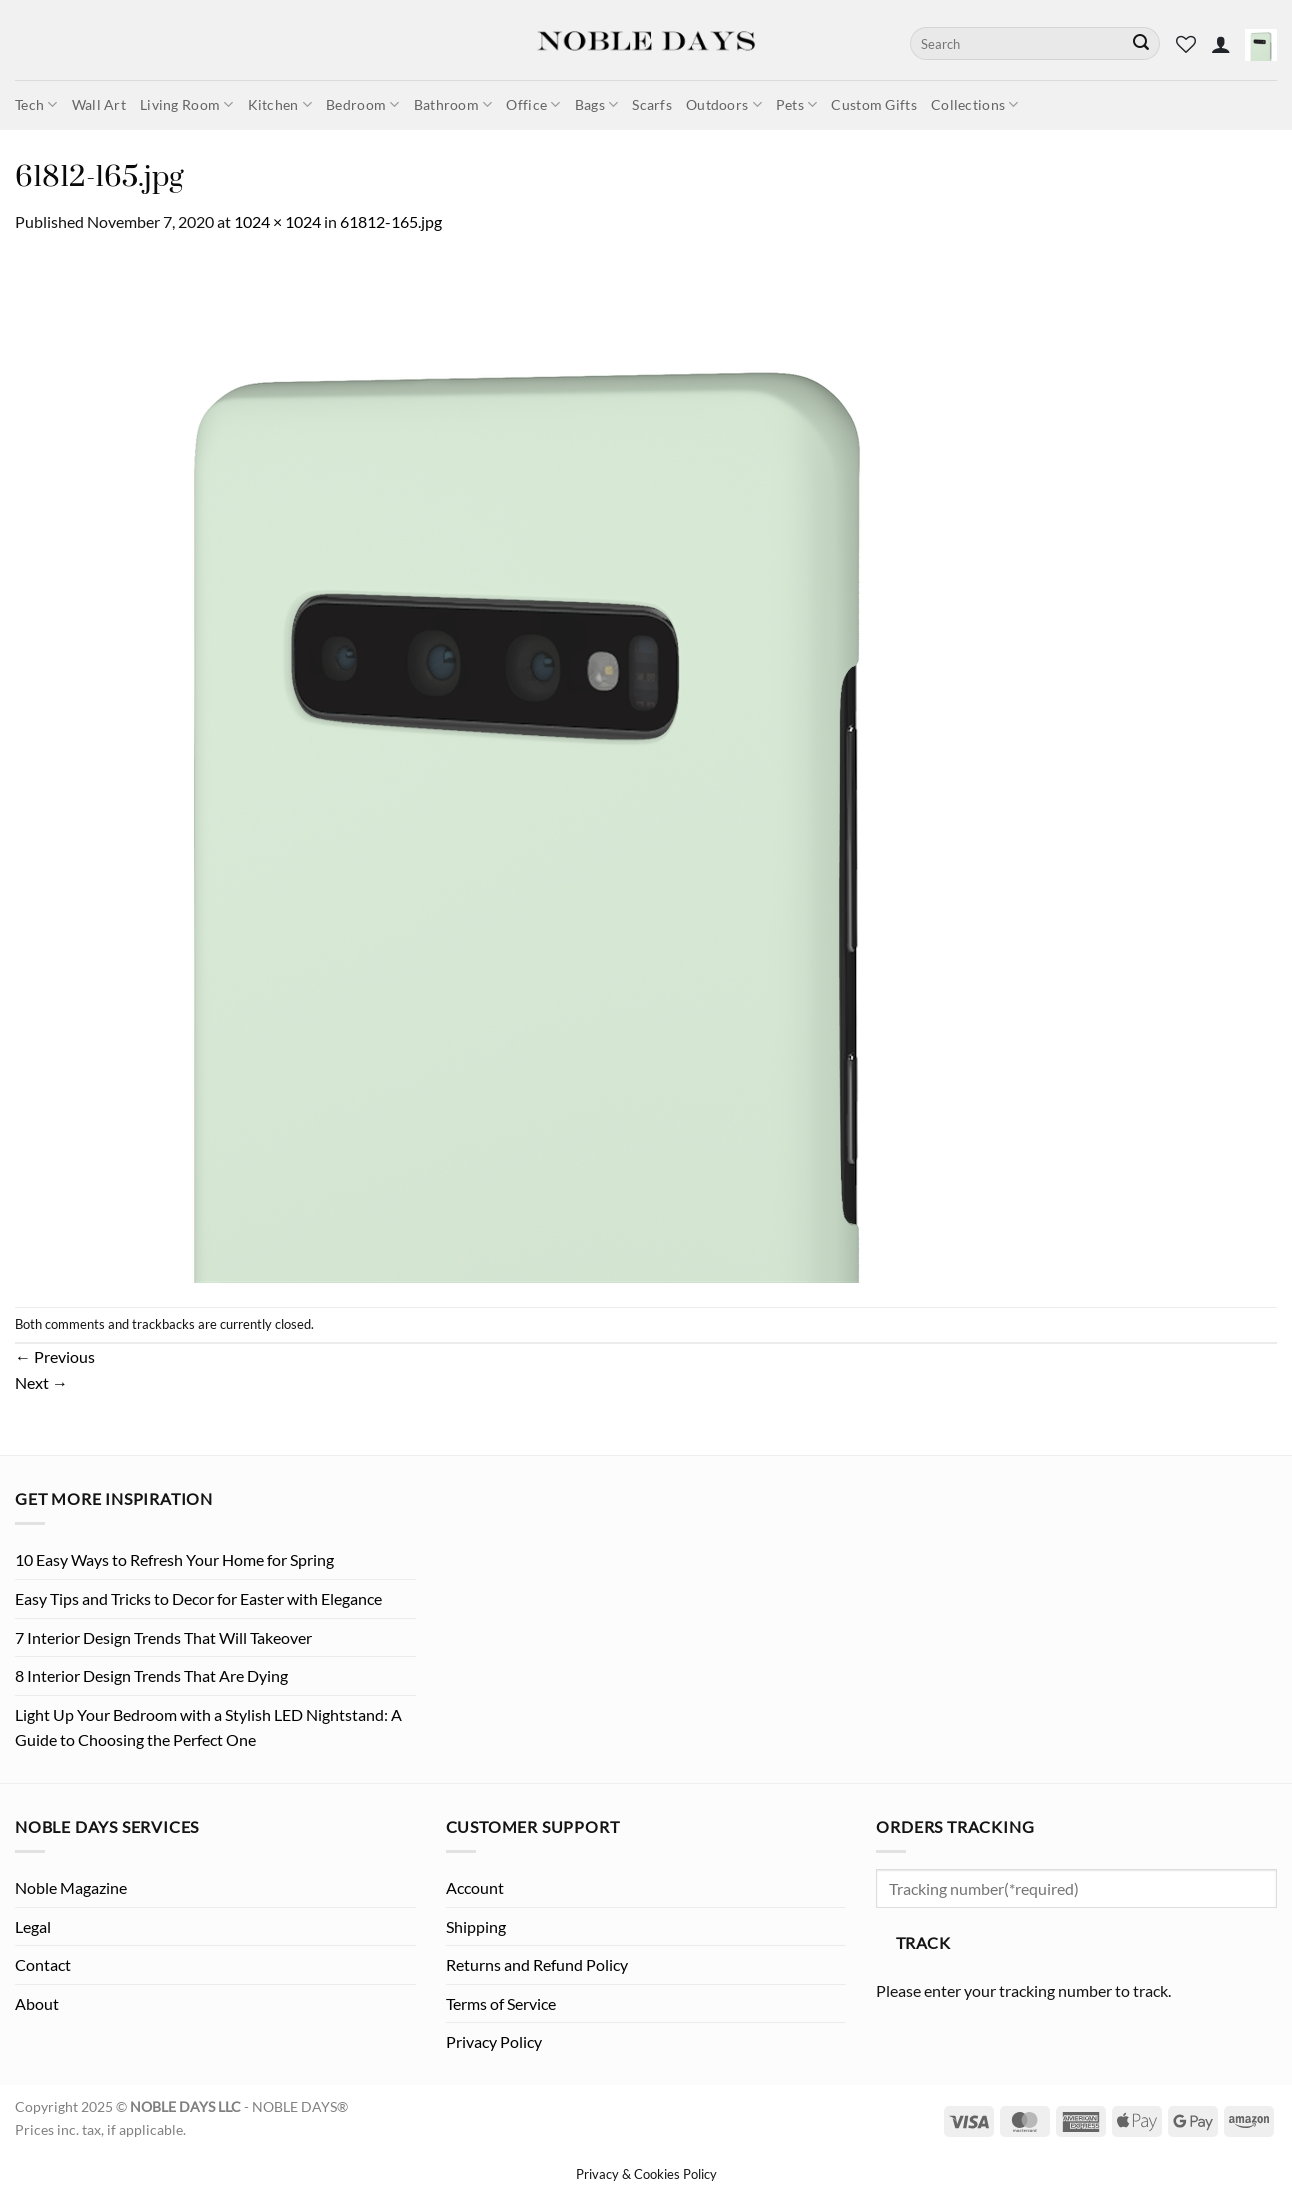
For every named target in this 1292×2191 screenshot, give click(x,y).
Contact (43, 1964)
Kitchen (280, 104)
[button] (1221, 44)
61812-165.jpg (391, 221)
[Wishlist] (1186, 44)
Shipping (476, 1926)
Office (533, 104)
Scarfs (652, 104)
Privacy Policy (494, 2041)
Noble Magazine (71, 1887)
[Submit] (1141, 44)
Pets (797, 104)
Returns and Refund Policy (537, 1964)
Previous (55, 1356)
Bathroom (453, 104)
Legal (33, 1926)
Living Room (187, 104)
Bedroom (363, 104)
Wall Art (99, 104)
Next (41, 1382)
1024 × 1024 (277, 221)
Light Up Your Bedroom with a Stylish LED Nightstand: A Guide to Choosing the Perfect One (208, 1727)
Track (923, 1943)
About (37, 2003)
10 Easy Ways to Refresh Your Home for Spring (174, 1559)
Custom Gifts (873, 104)
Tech (36, 104)
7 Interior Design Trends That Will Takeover (163, 1637)
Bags (597, 104)
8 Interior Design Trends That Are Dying (151, 1675)
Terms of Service (501, 2003)
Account (475, 1887)
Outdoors (724, 104)
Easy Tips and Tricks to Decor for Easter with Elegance (198, 1598)
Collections (975, 104)
